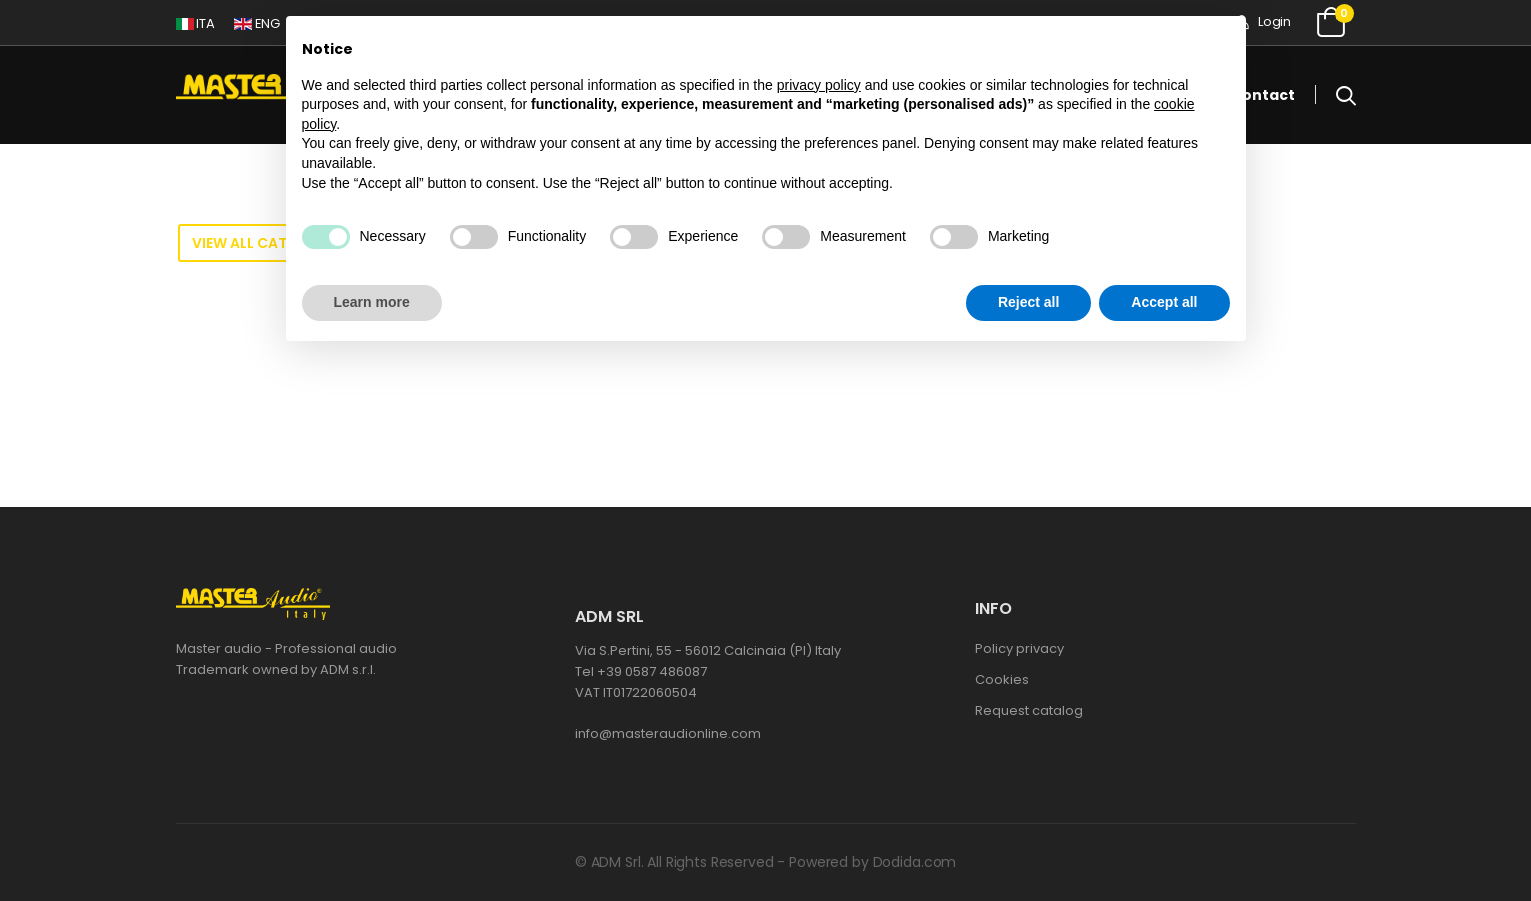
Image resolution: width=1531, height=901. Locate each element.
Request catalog (1029, 710)
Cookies (1002, 679)
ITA (195, 23)
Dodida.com (915, 862)
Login (1263, 21)
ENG (257, 23)
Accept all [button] (1164, 302)
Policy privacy (1019, 648)
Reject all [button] (1028, 302)
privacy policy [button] (819, 85)
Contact (1263, 95)
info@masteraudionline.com (668, 733)
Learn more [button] (372, 302)
